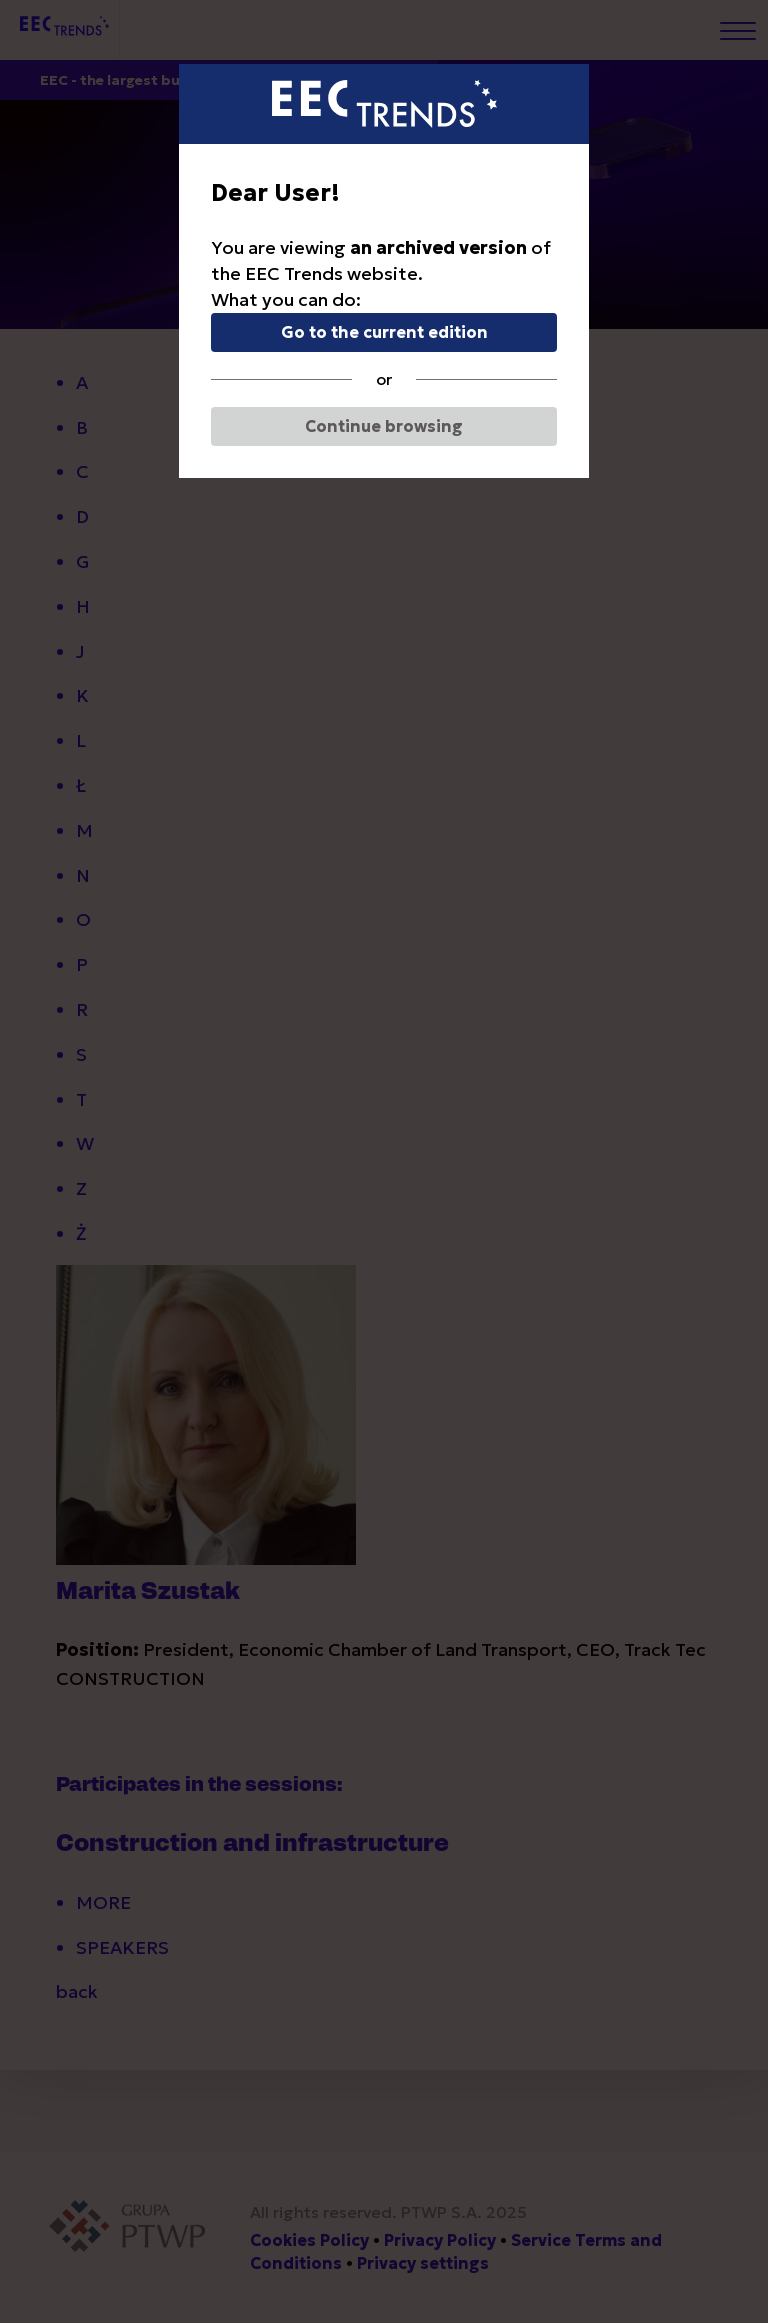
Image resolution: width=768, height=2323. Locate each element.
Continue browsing (384, 426)
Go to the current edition (384, 332)
